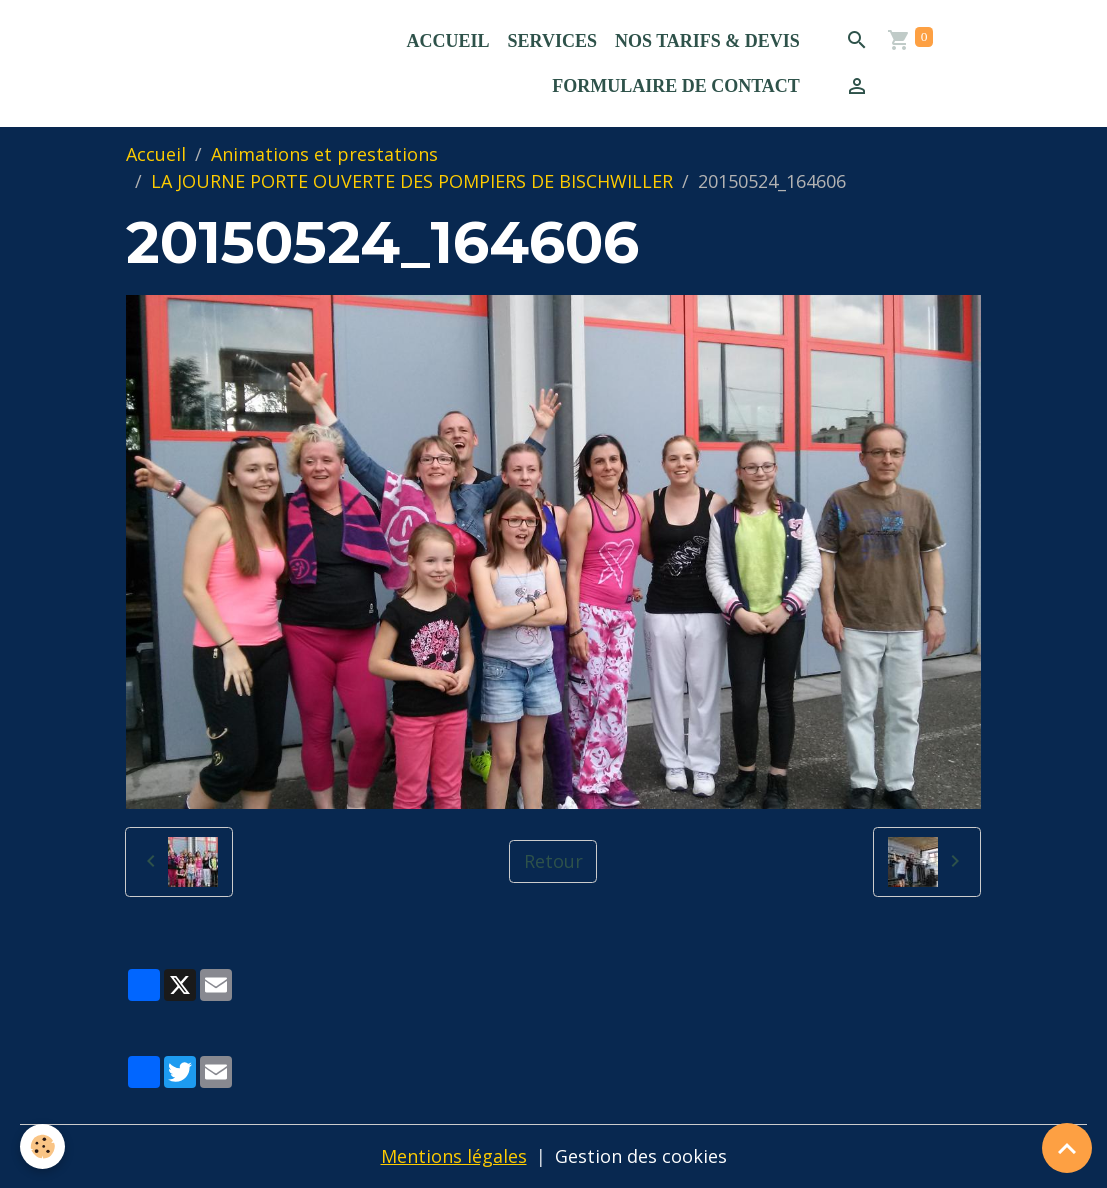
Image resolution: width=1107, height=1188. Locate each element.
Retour (553, 861)
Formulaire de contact (676, 86)
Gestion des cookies (641, 1156)
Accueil (448, 41)
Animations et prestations (324, 154)
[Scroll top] (1067, 1148)
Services (552, 41)
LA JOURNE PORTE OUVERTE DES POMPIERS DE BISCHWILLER (412, 181)
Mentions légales (454, 1156)
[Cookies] (42, 1146)
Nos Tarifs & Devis (707, 41)
